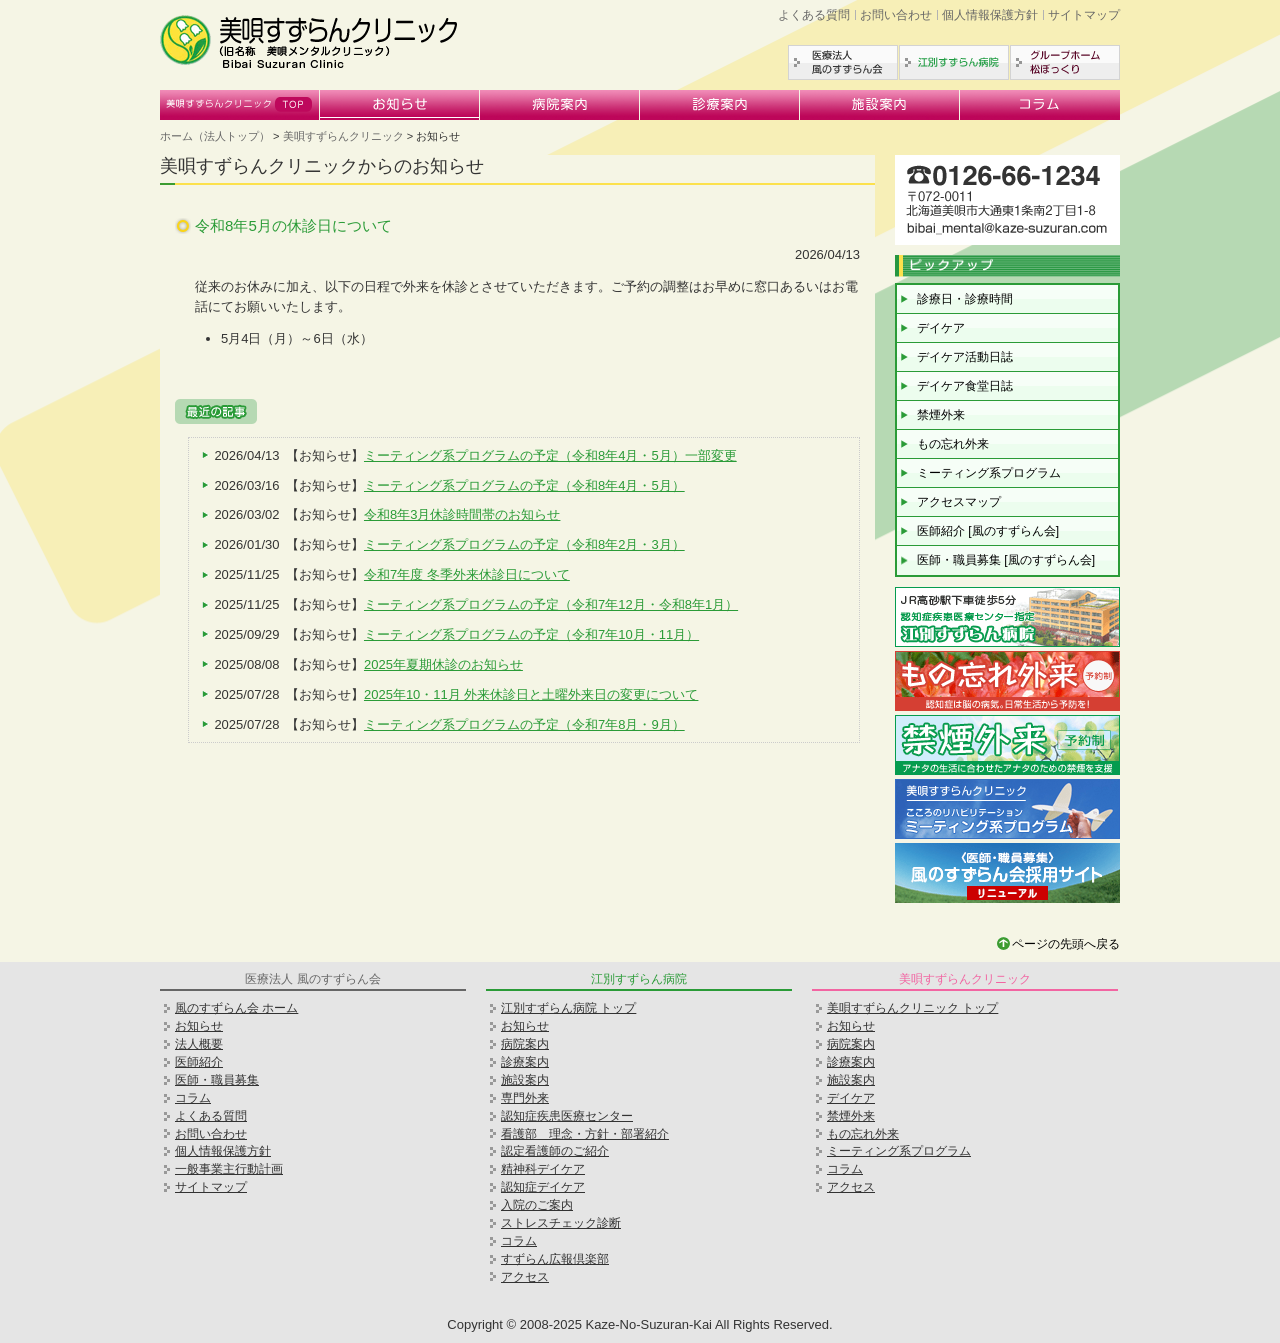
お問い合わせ (896, 15)
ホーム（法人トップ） (215, 136)
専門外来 (525, 1098)
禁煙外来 (941, 415)
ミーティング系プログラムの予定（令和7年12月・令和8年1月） (551, 604)
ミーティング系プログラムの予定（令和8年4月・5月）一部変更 (550, 455)
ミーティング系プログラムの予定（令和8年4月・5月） (524, 485)
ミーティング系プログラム (989, 473)
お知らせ (400, 105)
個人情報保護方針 (990, 15)
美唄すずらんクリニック (240, 105)
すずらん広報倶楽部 (555, 1259)
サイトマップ (1084, 15)
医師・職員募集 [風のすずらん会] (1006, 560)
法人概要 (199, 1044)
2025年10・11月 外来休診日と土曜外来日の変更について (531, 694)
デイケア (941, 328)
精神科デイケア (543, 1169)
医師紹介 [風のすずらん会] (988, 531)
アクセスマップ (959, 502)
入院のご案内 (537, 1205)
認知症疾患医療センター (567, 1116)
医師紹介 (199, 1062)
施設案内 (880, 105)
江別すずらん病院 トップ (568, 1008)
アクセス (525, 1277)
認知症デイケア (543, 1187)
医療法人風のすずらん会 (843, 62)
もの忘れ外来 (953, 444)
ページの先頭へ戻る (1066, 944)
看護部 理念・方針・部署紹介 (585, 1134)
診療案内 (720, 105)
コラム (1040, 105)
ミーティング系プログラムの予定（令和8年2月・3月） (524, 544)
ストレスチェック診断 (561, 1223)
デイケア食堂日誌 (965, 386)
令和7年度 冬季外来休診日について (467, 574)
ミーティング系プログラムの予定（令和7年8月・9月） (524, 724)
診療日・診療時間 (965, 299)
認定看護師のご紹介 (555, 1151)
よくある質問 (814, 15)
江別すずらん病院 (954, 62)
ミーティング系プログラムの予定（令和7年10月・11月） (531, 634)
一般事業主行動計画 (229, 1169)
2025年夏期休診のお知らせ (443, 664)
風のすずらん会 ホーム (236, 1008)
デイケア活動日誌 (965, 357)
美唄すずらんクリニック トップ (912, 1008)
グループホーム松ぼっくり (1065, 62)
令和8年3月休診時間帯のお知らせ (462, 514)
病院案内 (560, 105)
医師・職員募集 (217, 1080)
